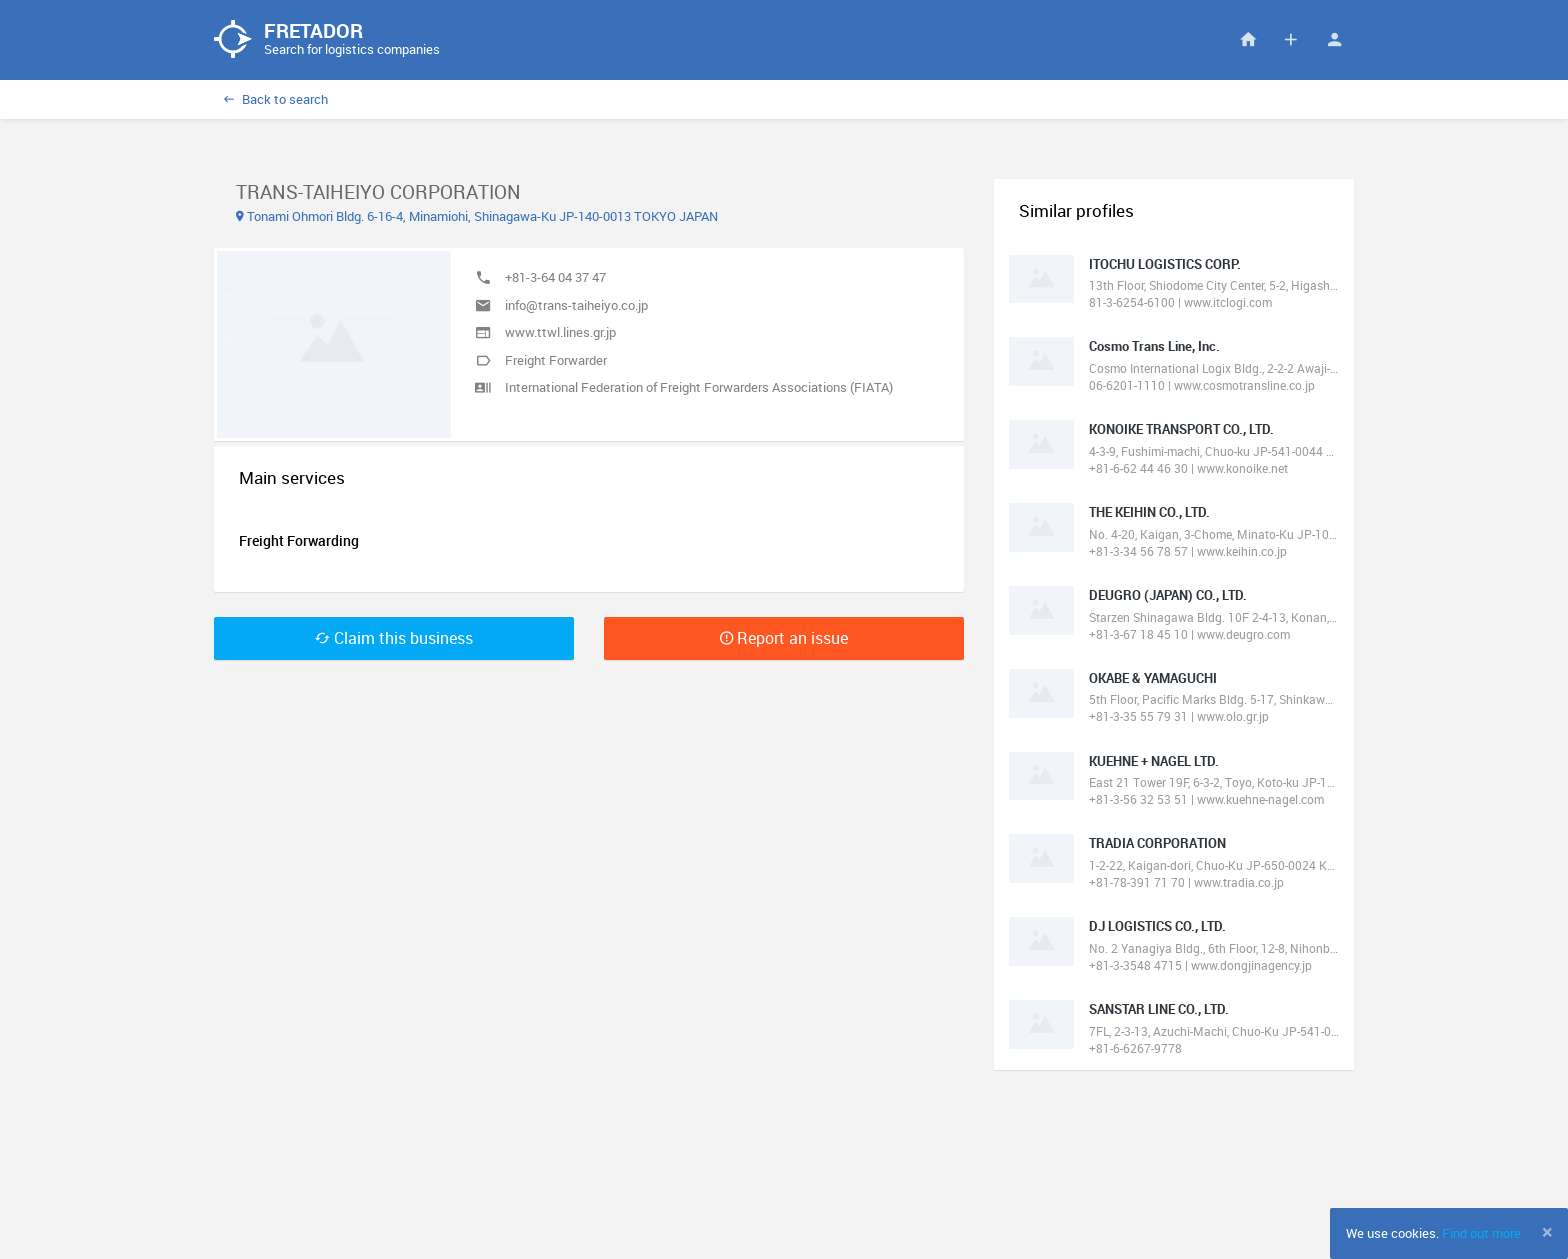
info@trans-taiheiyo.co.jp (576, 305)
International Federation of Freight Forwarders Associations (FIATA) (699, 387)
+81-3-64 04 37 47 (555, 277)
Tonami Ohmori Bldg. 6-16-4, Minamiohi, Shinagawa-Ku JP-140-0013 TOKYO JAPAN (477, 216)
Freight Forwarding (299, 540)
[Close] (1547, 1232)
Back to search (276, 99)
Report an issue (784, 638)
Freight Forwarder (556, 360)
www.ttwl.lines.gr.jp (560, 332)
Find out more (1481, 1233)
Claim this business (394, 638)
